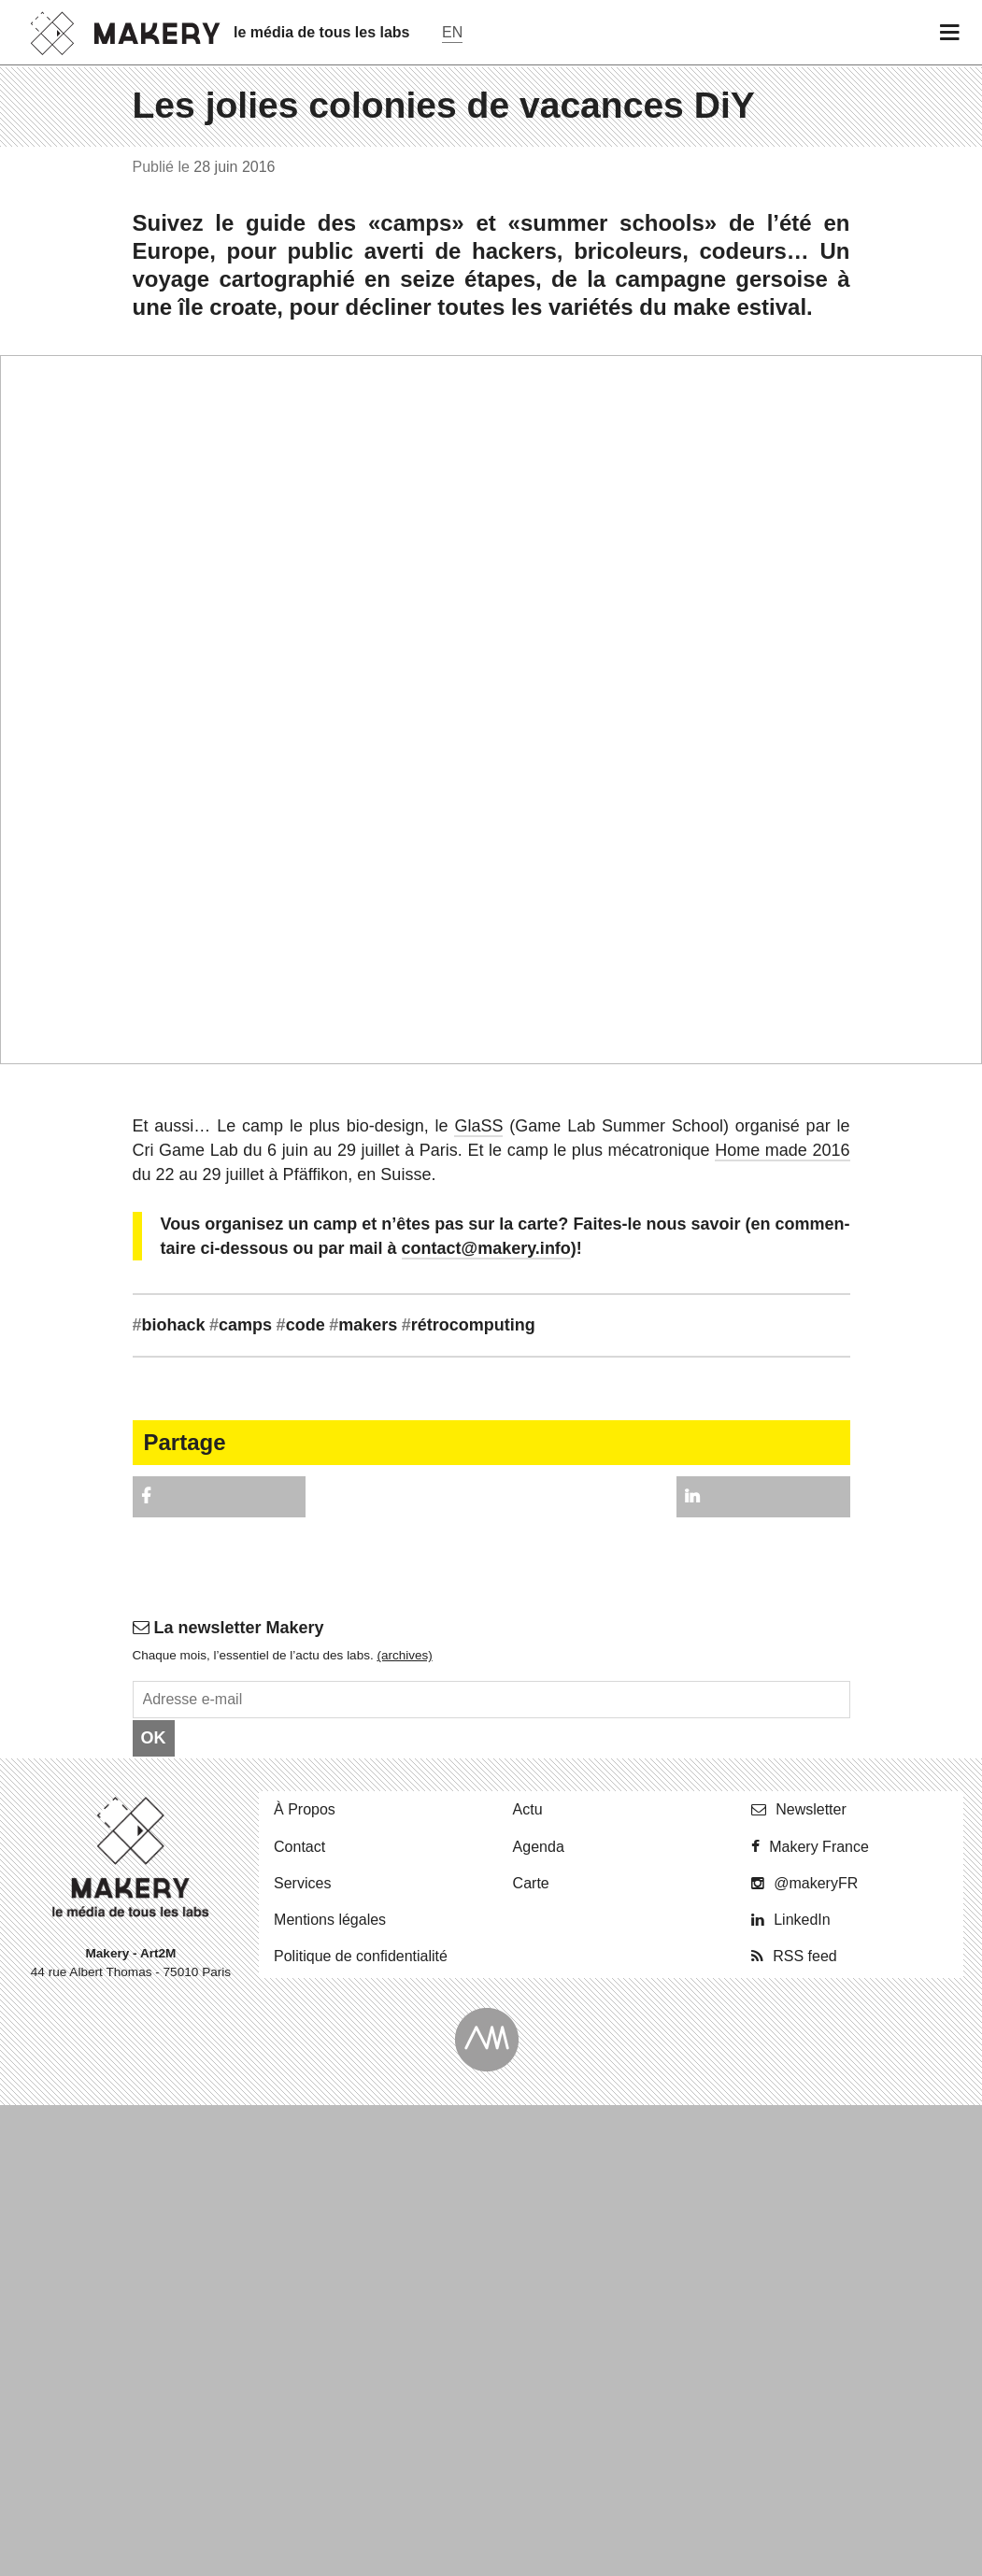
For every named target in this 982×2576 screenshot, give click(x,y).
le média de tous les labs (322, 32)
